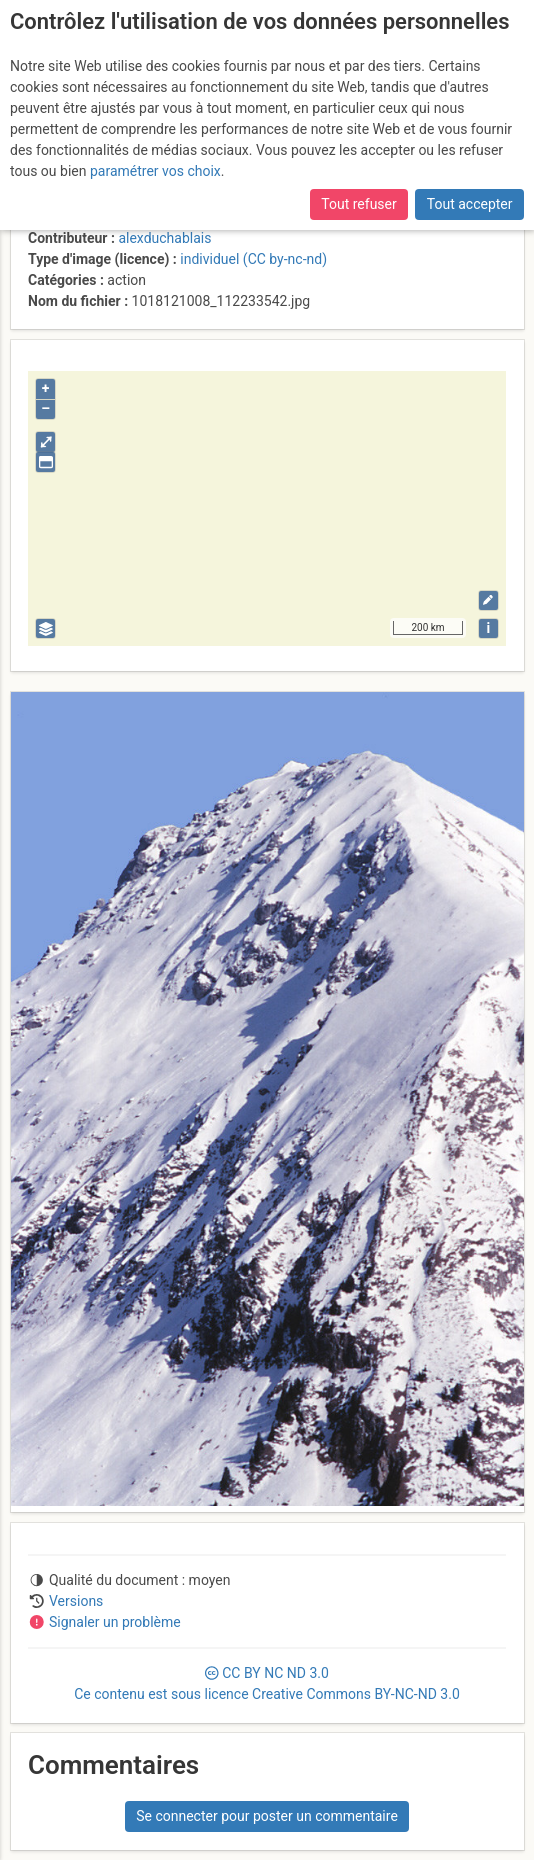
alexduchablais (164, 238)
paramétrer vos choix (155, 171)
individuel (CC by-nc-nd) (253, 259)
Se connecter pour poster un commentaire (267, 1816)
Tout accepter (470, 204)
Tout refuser (358, 204)
